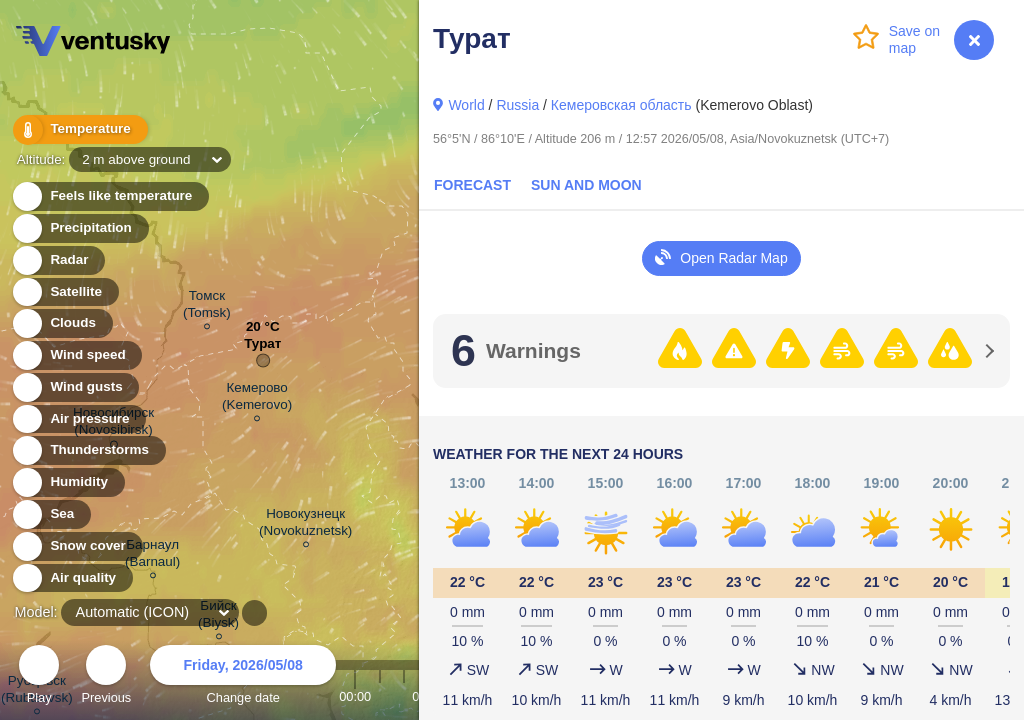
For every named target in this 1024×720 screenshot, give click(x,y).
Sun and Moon (586, 185)
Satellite (64, 292)
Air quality (71, 578)
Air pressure (78, 419)
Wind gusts (75, 387)
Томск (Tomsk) (207, 307)
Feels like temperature (109, 196)
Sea (50, 514)
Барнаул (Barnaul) (152, 556)
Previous (106, 677)
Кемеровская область (621, 105)
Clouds (61, 323)
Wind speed (76, 355)
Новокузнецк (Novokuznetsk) (305, 525)
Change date (243, 677)
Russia (517, 105)
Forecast (472, 185)
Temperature (79, 129)
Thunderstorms (88, 450)
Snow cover (76, 546)
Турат (262, 348)
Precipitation (79, 228)
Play (39, 677)
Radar (58, 260)
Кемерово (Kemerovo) (257, 399)
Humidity (67, 482)
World (466, 105)
